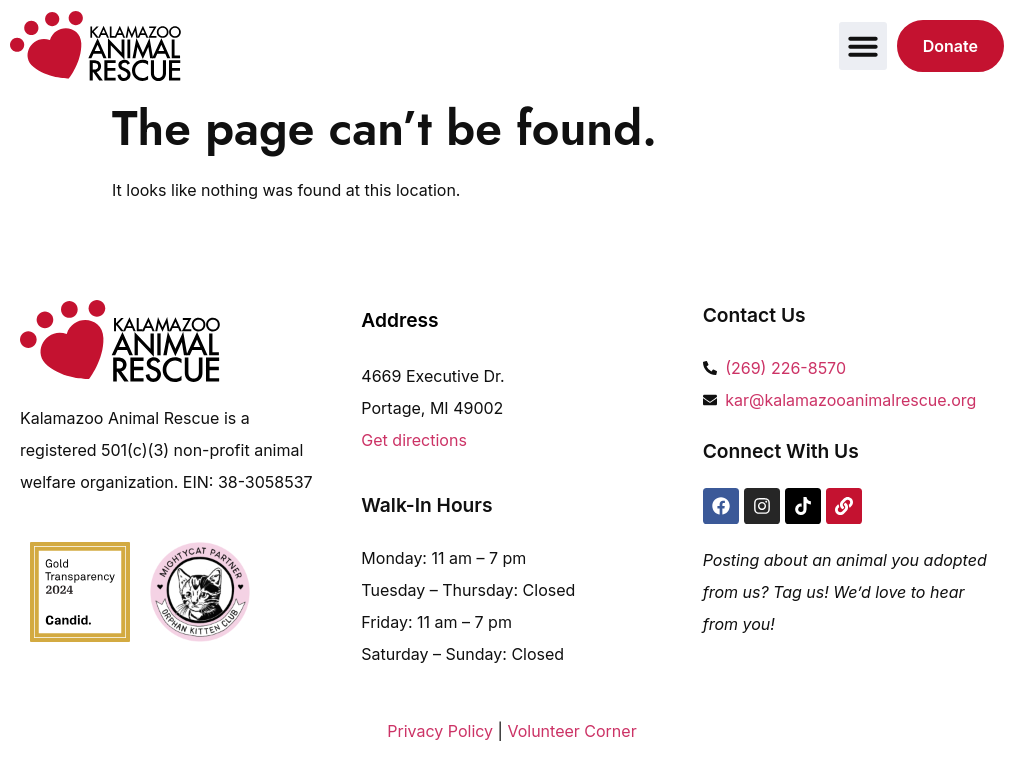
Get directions (414, 440)
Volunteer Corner (571, 731)
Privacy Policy (440, 731)
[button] (863, 46)
